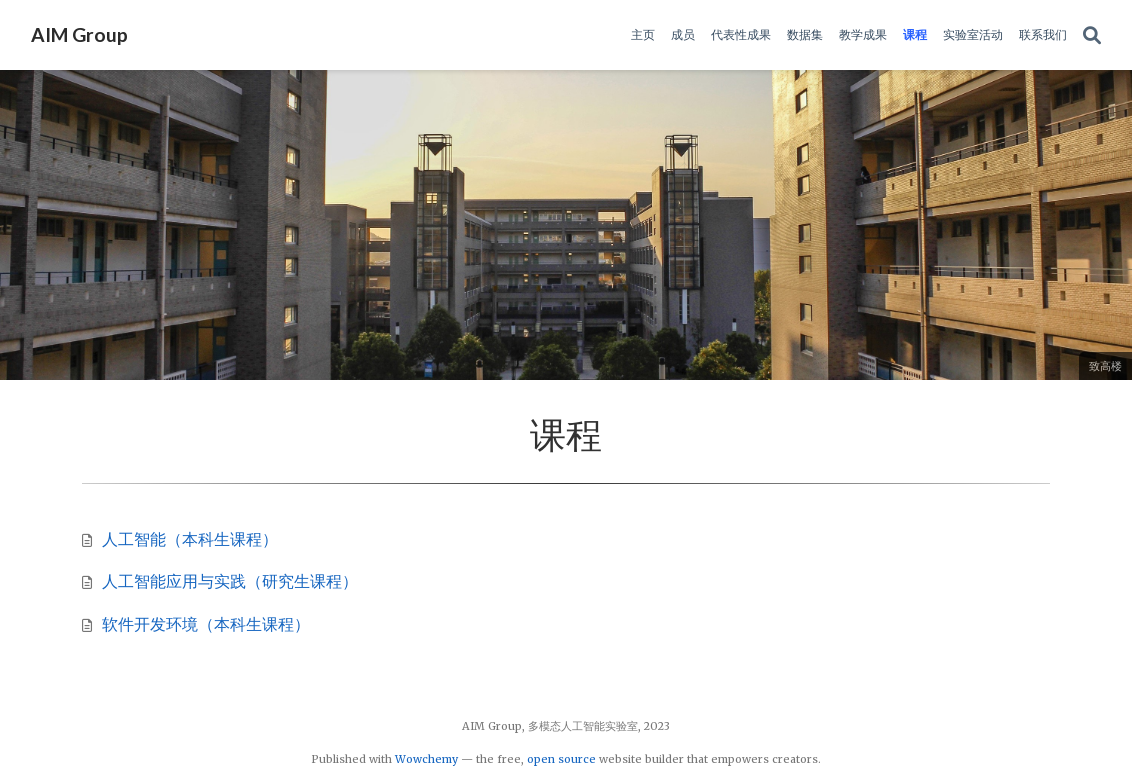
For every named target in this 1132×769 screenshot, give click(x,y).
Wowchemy (426, 759)
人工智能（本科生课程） (190, 539)
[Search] (1092, 35)
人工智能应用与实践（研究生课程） (230, 581)
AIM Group (79, 34)
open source (561, 759)
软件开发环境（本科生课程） (206, 624)
